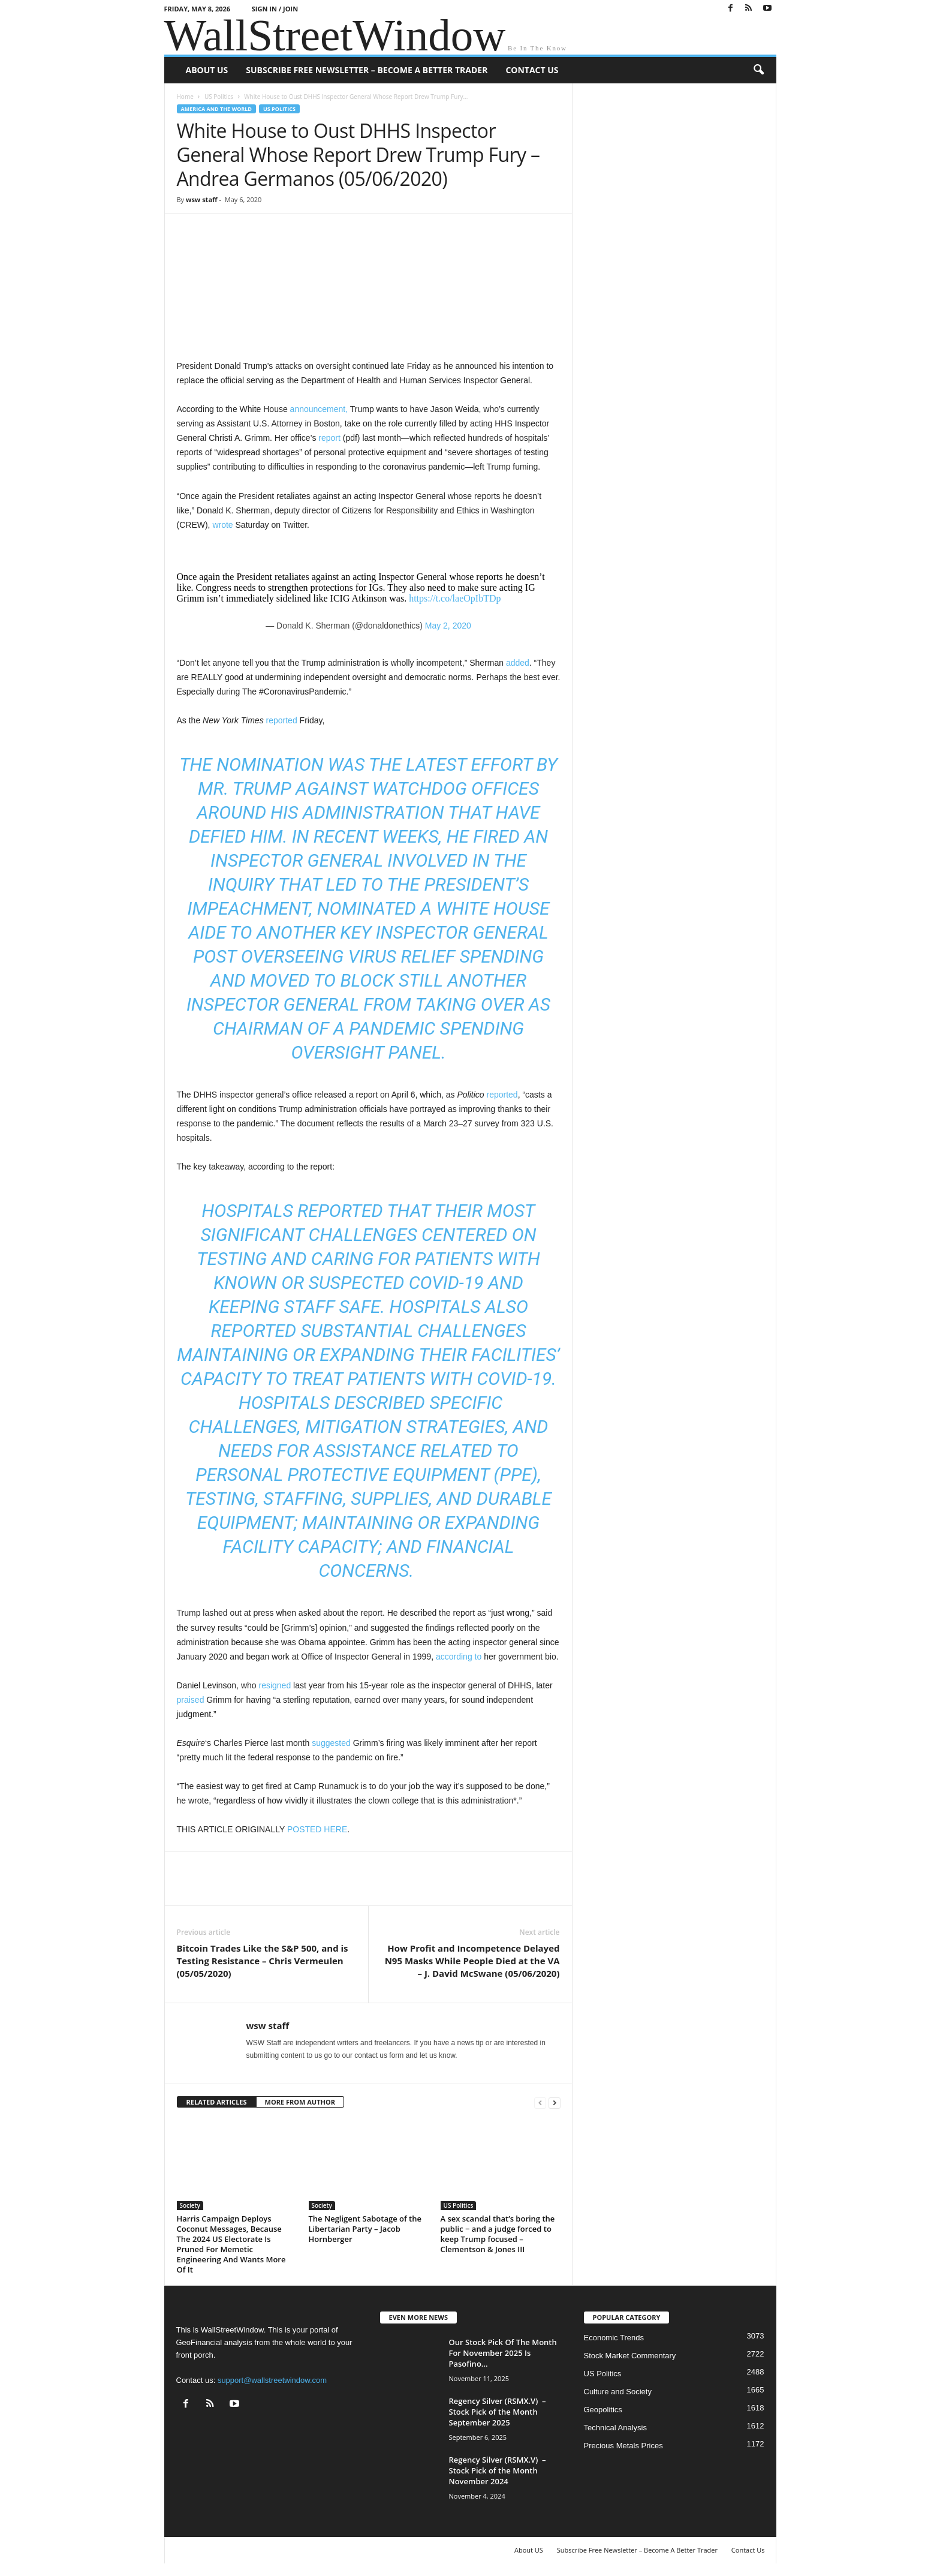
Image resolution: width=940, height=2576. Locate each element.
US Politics (218, 96)
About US (207, 70)
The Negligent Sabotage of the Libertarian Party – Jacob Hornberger (365, 2228)
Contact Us (531, 70)
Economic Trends (614, 2337)
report (329, 438)
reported (281, 720)
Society (190, 2205)
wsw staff (202, 199)
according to (458, 1656)
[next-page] (555, 2102)
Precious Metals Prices (623, 2445)
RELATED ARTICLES (216, 2101)
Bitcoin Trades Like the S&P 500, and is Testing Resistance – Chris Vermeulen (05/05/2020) (262, 1960)
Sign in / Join (275, 8)
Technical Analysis (615, 2427)
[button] (758, 70)
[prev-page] (540, 2102)
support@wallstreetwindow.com (272, 2380)
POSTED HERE (317, 1829)
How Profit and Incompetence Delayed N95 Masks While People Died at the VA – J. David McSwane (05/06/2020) (472, 1960)
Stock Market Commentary (630, 2355)
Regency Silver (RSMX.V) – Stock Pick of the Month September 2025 (497, 2411)
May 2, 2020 (448, 625)
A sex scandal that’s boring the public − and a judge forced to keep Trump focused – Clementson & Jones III (498, 2234)
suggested (331, 1743)
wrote (222, 525)
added (517, 663)
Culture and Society (618, 2391)
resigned (274, 1685)
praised (190, 1700)
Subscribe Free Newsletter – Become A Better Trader (366, 70)
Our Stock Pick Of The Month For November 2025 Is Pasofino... (503, 2353)
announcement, (320, 409)
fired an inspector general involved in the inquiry (378, 860)
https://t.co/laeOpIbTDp (455, 598)
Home (185, 96)
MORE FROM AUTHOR (300, 2101)
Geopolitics (603, 2409)
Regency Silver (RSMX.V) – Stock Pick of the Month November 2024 (497, 2470)
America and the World (216, 109)
